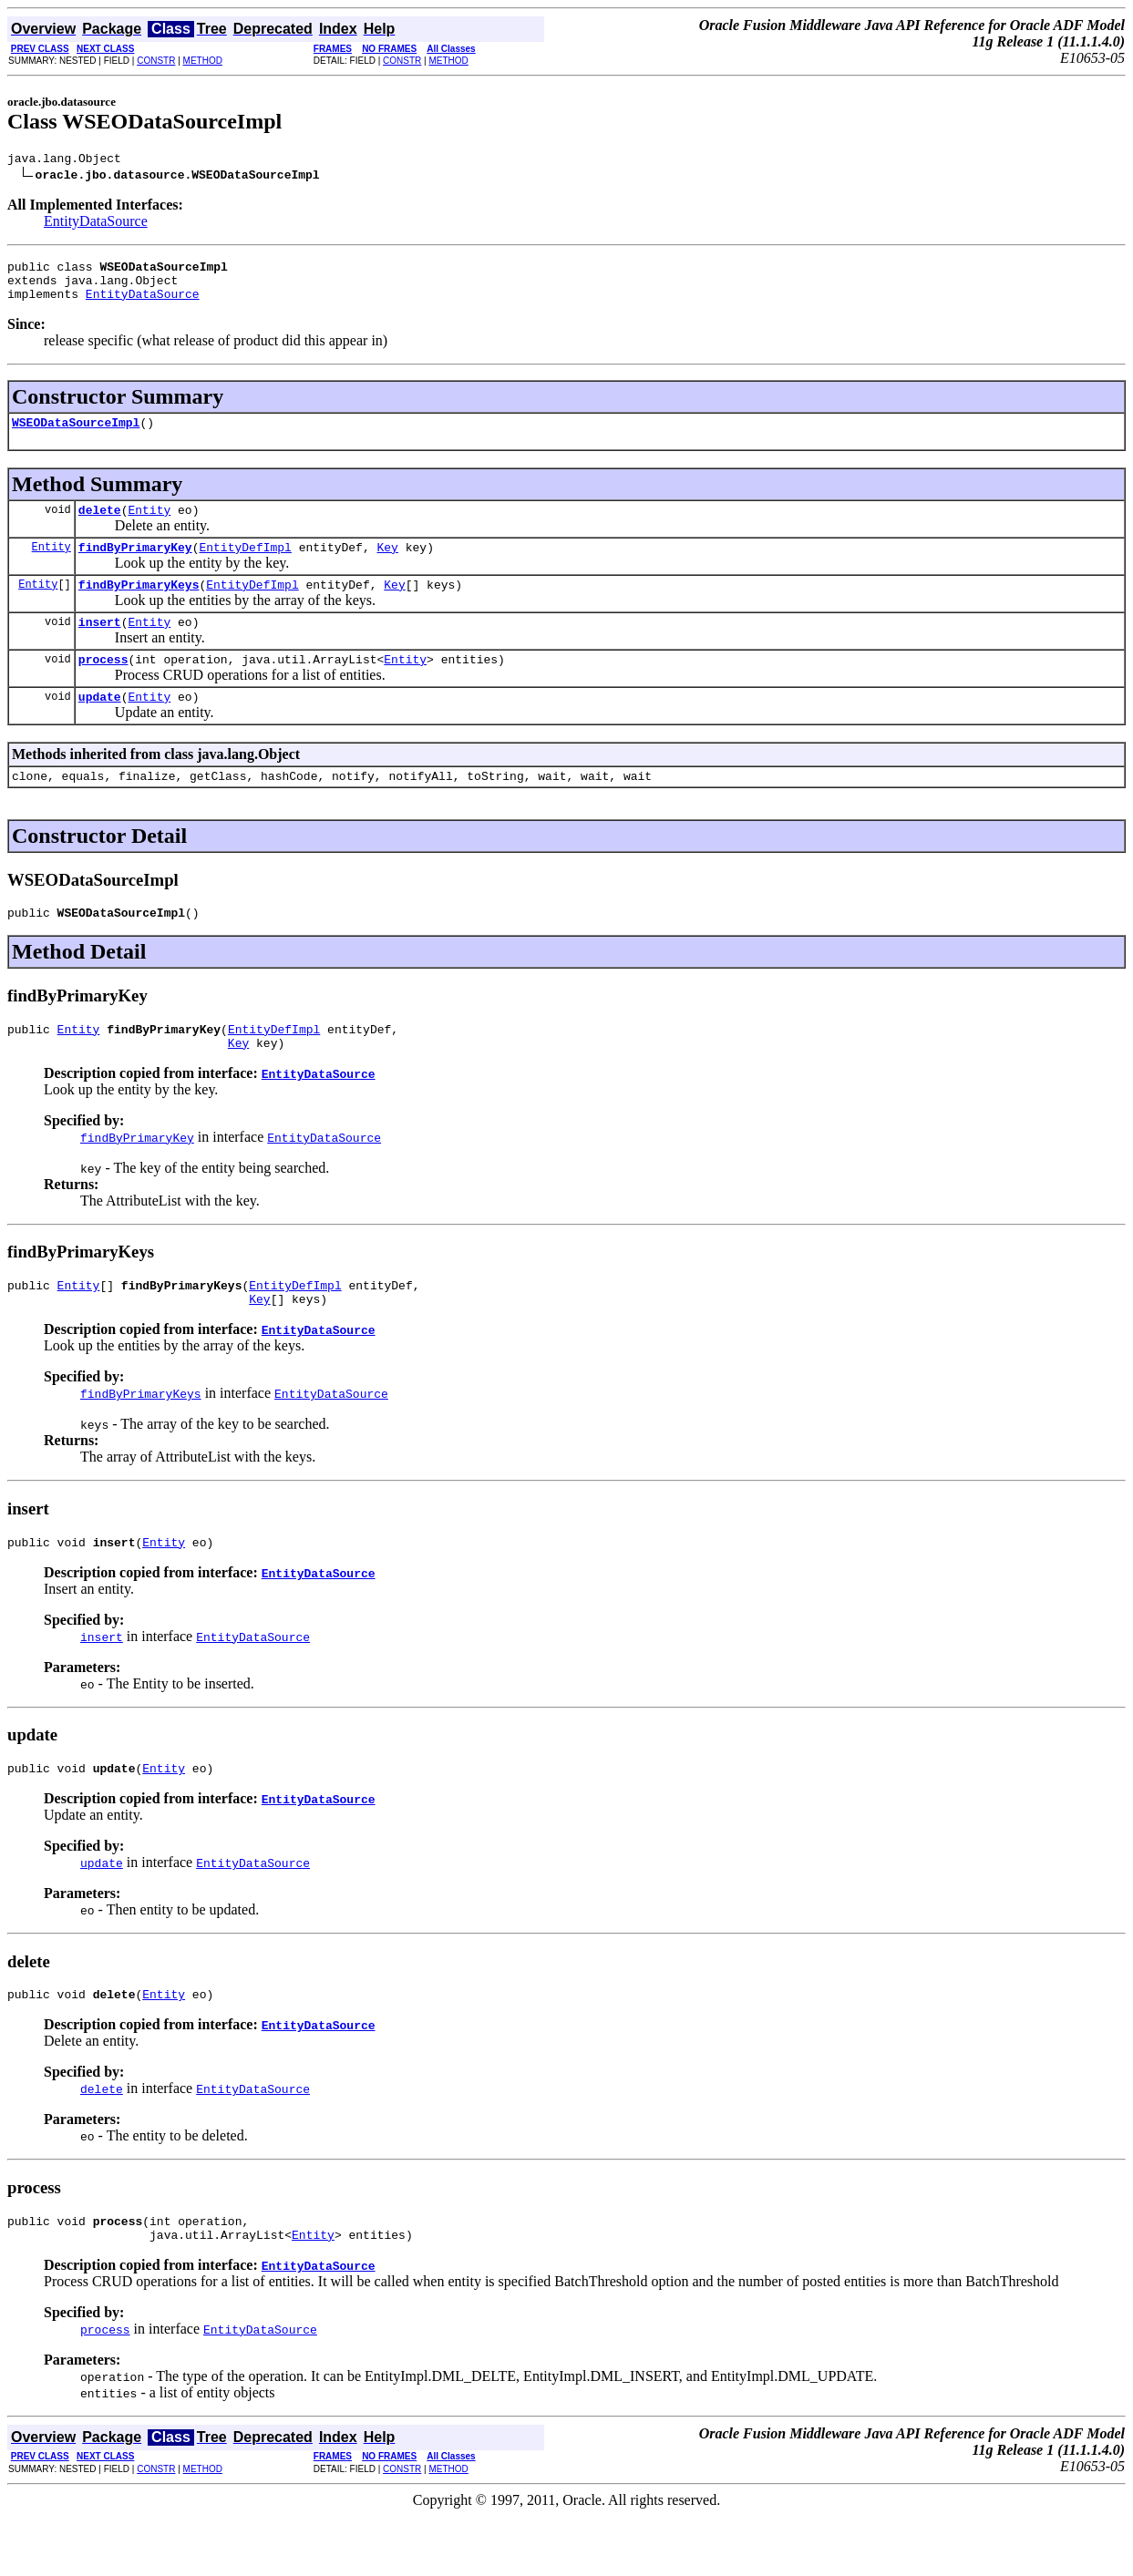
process (103, 686)
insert (99, 646)
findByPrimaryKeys (139, 606)
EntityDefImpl (245, 566)
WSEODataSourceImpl (75, 435)
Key (386, 566)
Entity (149, 526)
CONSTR (156, 61)
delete (99, 526)
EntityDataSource (96, 223)
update (99, 726)
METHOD (202, 61)
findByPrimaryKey (135, 566)
